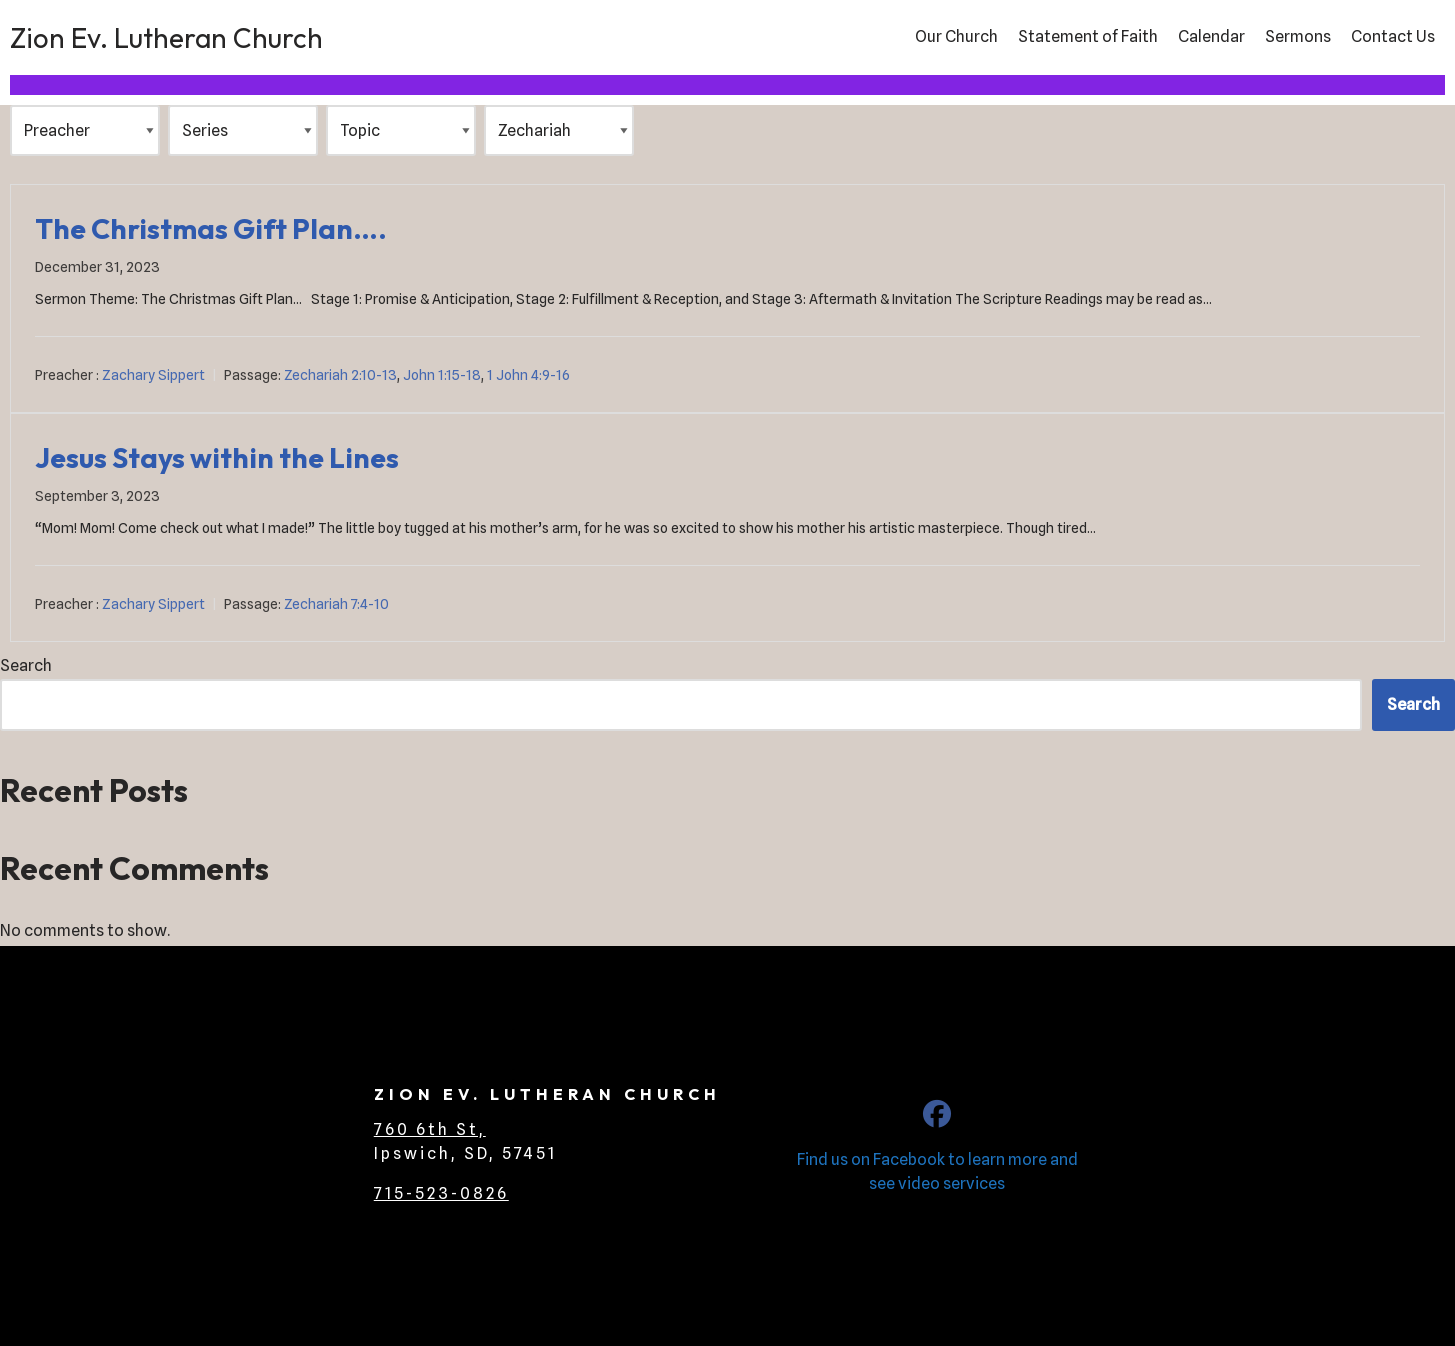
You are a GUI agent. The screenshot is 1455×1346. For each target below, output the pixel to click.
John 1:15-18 (442, 375)
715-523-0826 (441, 1193)
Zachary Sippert (153, 375)
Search (26, 665)
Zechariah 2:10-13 (340, 375)
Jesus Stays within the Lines (217, 457)
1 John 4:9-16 (528, 375)
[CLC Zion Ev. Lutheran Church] (937, 1118)
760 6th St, (430, 1129)
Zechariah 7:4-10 (336, 604)
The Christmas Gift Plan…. (211, 228)
